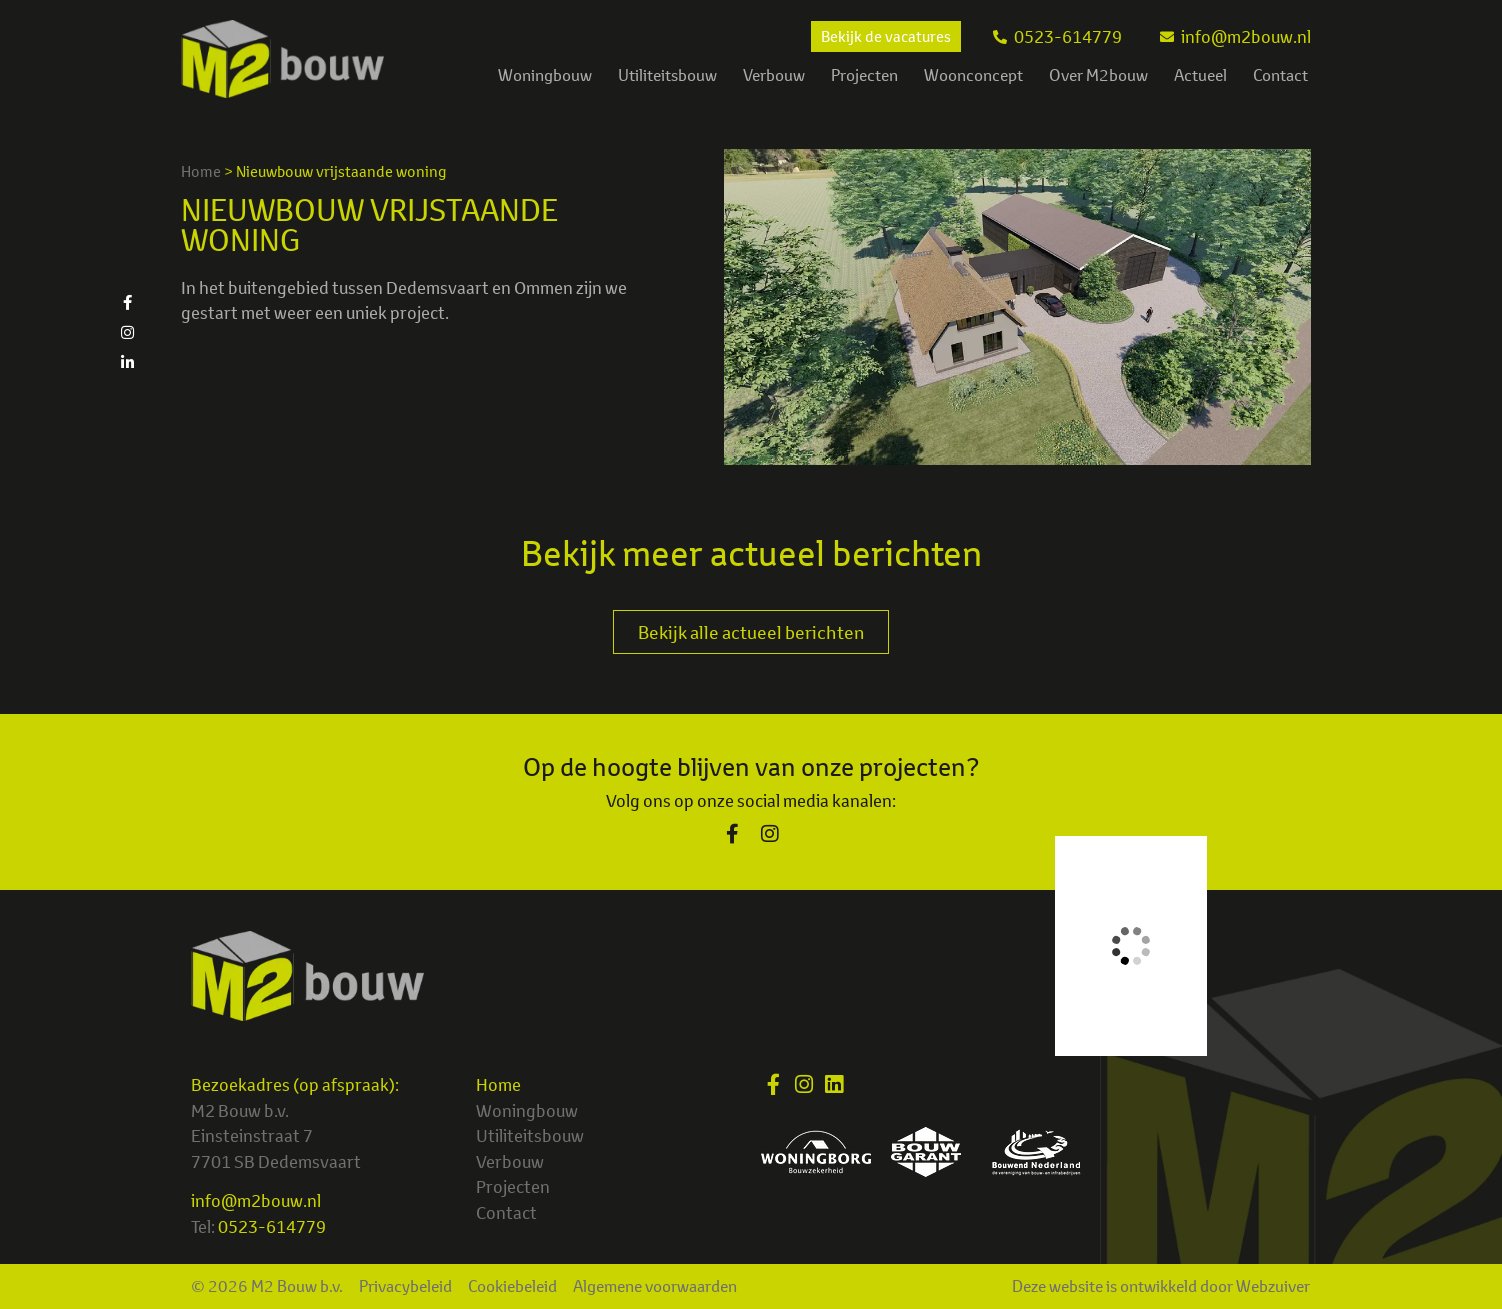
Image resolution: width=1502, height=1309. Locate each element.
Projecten (864, 75)
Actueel (1200, 75)
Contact (1280, 75)
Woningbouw (545, 75)
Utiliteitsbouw (667, 75)
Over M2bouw (1098, 75)
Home (201, 171)
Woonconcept (973, 75)
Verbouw (774, 75)
